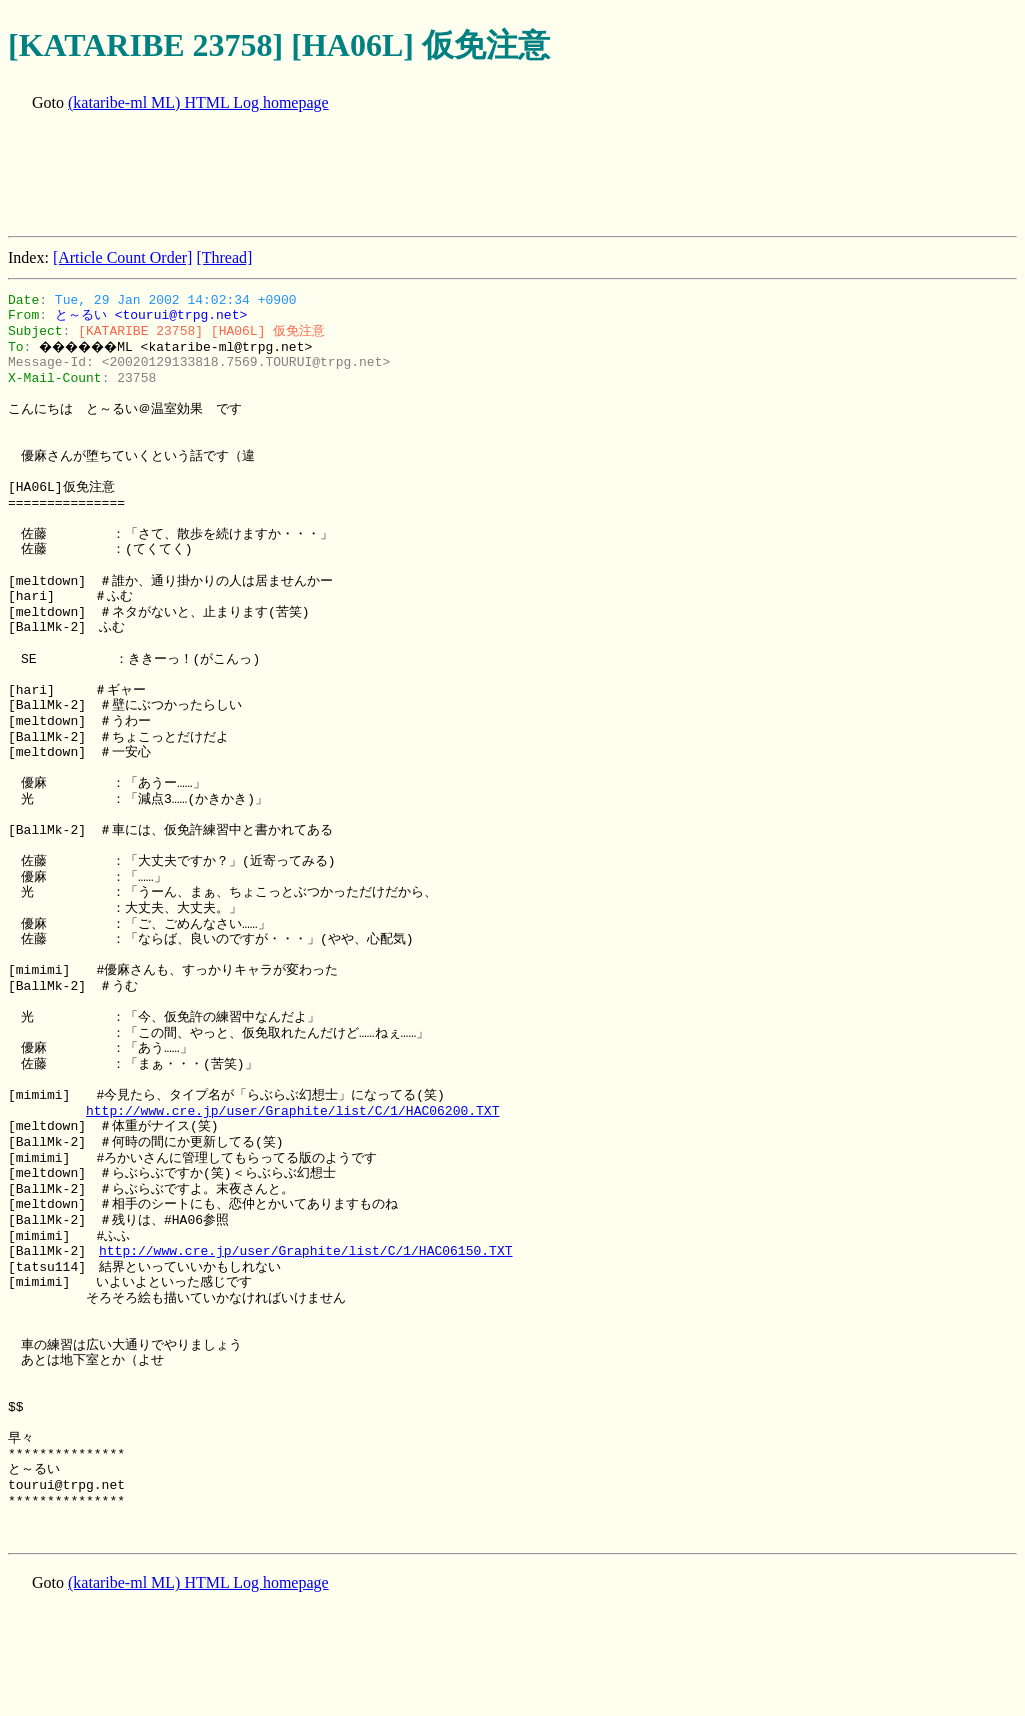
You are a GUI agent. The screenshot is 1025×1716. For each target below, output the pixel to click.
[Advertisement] (372, 176)
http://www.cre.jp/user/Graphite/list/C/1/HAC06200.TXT (292, 1111)
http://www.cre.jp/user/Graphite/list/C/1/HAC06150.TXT (305, 1251)
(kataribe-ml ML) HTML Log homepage (198, 102)
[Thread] (224, 257)
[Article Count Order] (123, 257)
